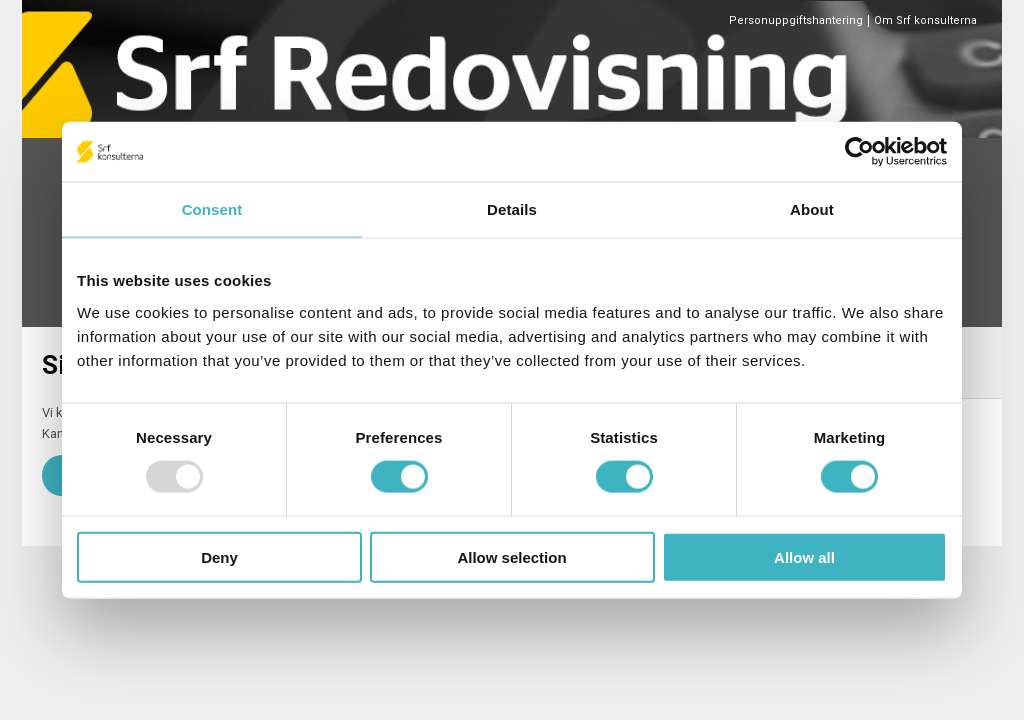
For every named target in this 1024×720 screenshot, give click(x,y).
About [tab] (812, 209)
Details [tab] (512, 209)
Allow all (804, 556)
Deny (219, 556)
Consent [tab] (212, 209)
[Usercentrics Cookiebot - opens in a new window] (859, 152)
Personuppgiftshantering (796, 21)
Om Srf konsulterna (925, 21)
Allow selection (511, 556)
